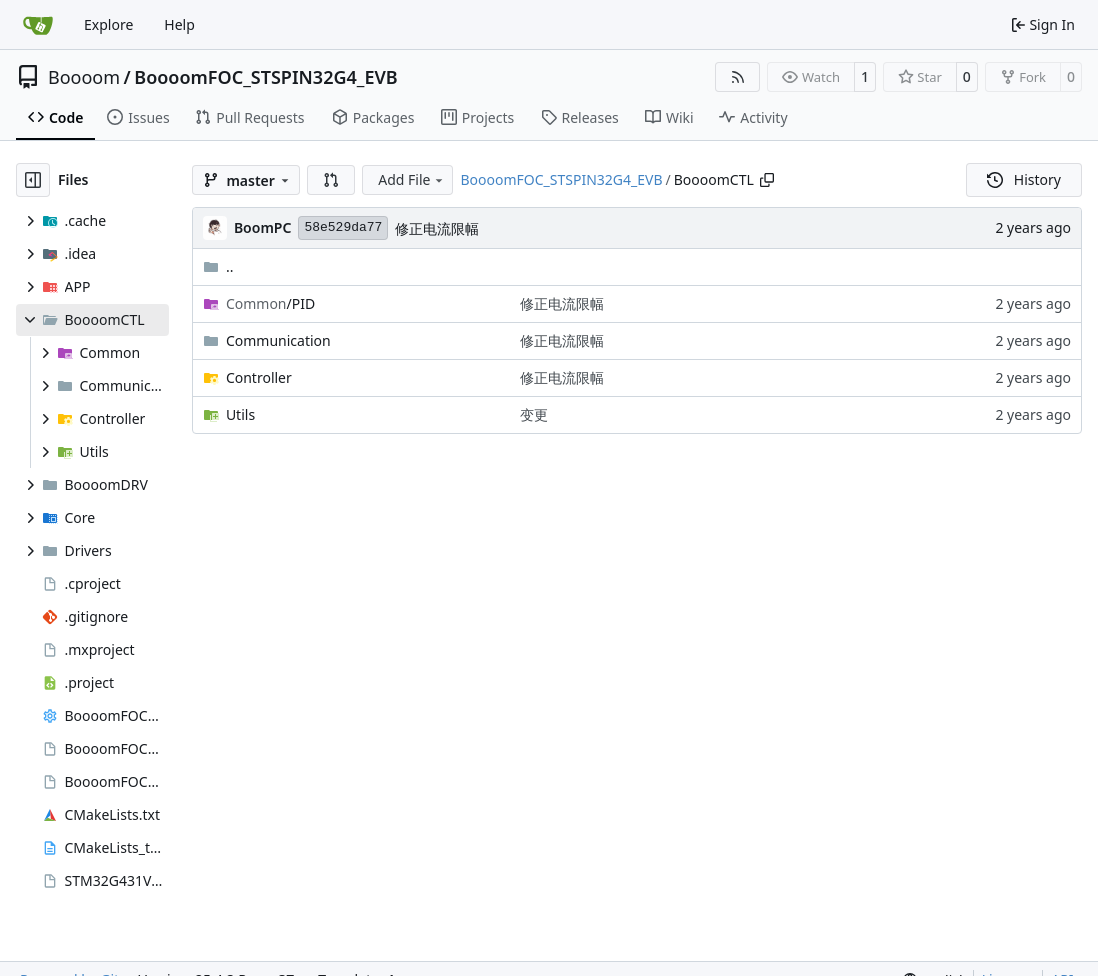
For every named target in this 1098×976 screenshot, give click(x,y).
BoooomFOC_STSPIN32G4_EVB (265, 77)
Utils (240, 414)
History (1024, 179)
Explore (108, 24)
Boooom (84, 77)
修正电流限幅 (437, 228)
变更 (534, 414)
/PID (270, 303)
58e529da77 (343, 227)
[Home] (38, 25)
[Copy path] (767, 180)
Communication (278, 340)
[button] (331, 180)
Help (179, 24)
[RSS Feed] (738, 77)
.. (218, 266)
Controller (259, 377)
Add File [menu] (412, 179)
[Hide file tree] (33, 180)
